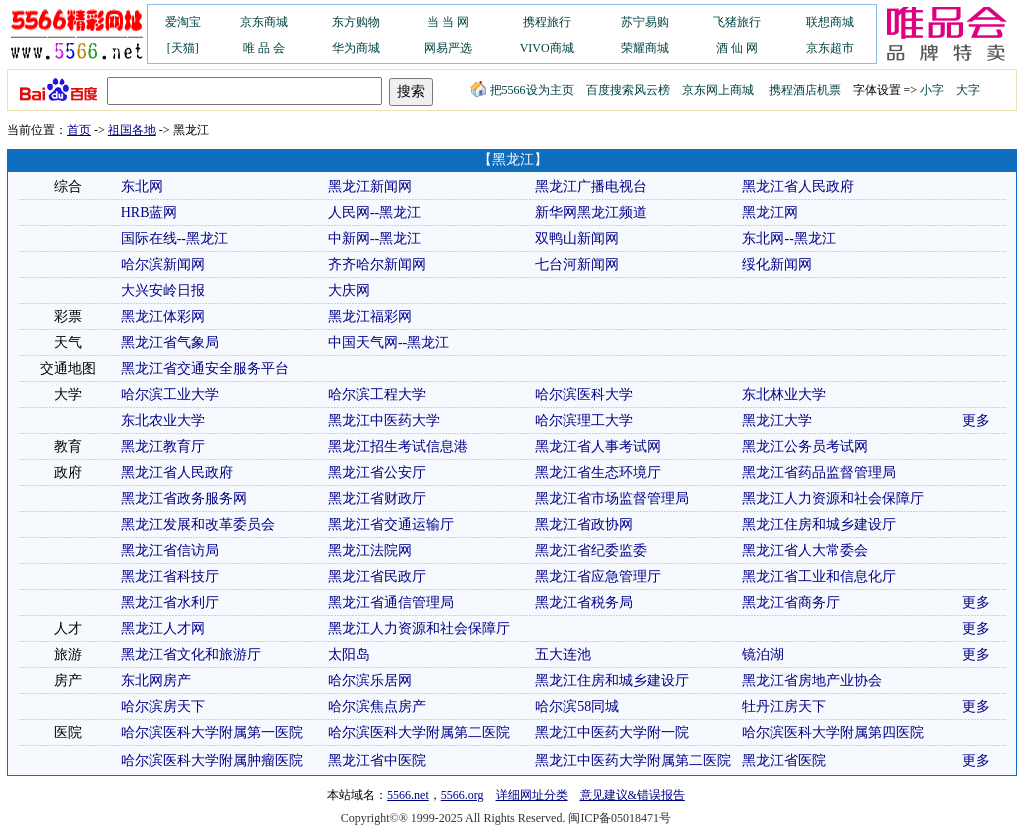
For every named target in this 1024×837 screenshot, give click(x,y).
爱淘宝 (183, 22)
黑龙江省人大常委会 (805, 550)
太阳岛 (349, 654)
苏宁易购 (645, 22)
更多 (976, 420)
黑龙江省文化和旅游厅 (191, 654)
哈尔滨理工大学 (584, 420)
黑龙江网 (770, 212)
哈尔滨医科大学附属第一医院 (212, 732)
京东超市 (830, 48)
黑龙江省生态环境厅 (598, 472)
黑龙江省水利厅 (170, 602)
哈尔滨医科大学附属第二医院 (419, 732)
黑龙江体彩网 (163, 316)
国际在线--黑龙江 (174, 238)
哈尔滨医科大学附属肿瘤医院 (212, 760)
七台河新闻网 (577, 264)
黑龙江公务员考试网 (805, 446)
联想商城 (830, 22)
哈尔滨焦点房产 (377, 706)
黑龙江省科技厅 (170, 576)
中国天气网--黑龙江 (388, 342)
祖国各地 (132, 130)
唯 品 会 (264, 48)
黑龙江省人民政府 (798, 186)
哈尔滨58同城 (577, 706)
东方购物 (356, 22)
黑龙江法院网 (370, 550)
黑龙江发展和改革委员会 (198, 524)
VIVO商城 (547, 48)
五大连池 (563, 654)
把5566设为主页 (522, 90)
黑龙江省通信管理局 (391, 602)
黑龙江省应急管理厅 (598, 576)
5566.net (408, 795)
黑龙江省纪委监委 (591, 550)
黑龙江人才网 (163, 628)
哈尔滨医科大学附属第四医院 (833, 732)
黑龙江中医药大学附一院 (612, 732)
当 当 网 (448, 22)
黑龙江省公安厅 (377, 472)
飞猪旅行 (737, 22)
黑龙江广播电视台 (591, 186)
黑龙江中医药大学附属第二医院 (633, 760)
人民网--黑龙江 (374, 212)
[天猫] (183, 48)
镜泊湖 (763, 654)
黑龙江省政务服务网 (184, 498)
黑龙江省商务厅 (791, 602)
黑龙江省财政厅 (377, 498)
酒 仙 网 (737, 48)
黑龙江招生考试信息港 (398, 446)
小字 (932, 90)
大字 (968, 90)
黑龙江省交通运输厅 (391, 524)
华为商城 (356, 48)
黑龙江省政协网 (584, 524)
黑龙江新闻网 (370, 186)
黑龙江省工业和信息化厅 (819, 576)
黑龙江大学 (777, 420)
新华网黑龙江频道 (591, 212)
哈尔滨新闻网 (163, 264)
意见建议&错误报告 (632, 795)
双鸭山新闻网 (577, 238)
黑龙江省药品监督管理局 (819, 472)
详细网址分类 (532, 795)
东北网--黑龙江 (788, 238)
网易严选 (448, 48)
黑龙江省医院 (784, 760)
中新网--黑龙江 (374, 238)
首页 (79, 130)
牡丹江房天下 (784, 706)
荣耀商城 (645, 48)
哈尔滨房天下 (163, 706)
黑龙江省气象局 (170, 342)
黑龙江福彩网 (370, 316)
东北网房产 (156, 680)
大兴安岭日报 (163, 290)
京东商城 (264, 22)
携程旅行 (547, 22)
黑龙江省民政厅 (377, 576)
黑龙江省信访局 (170, 550)
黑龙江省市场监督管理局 (612, 498)
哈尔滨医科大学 (584, 394)
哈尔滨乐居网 (370, 680)
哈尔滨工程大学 (377, 394)
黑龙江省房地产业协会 (812, 680)
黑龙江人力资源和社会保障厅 (833, 498)
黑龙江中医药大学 (384, 420)
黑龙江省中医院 (377, 760)
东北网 (142, 186)
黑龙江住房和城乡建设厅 (819, 524)
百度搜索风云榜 (628, 90)
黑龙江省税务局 (584, 602)
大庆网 (349, 290)
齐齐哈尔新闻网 (377, 264)
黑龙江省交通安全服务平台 (205, 368)
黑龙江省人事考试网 (598, 446)
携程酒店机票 (805, 90)
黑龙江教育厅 (163, 446)
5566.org (462, 795)
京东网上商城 (718, 90)
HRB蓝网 (149, 212)
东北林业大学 (784, 394)
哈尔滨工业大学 (170, 394)
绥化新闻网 (777, 264)
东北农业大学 (163, 420)
